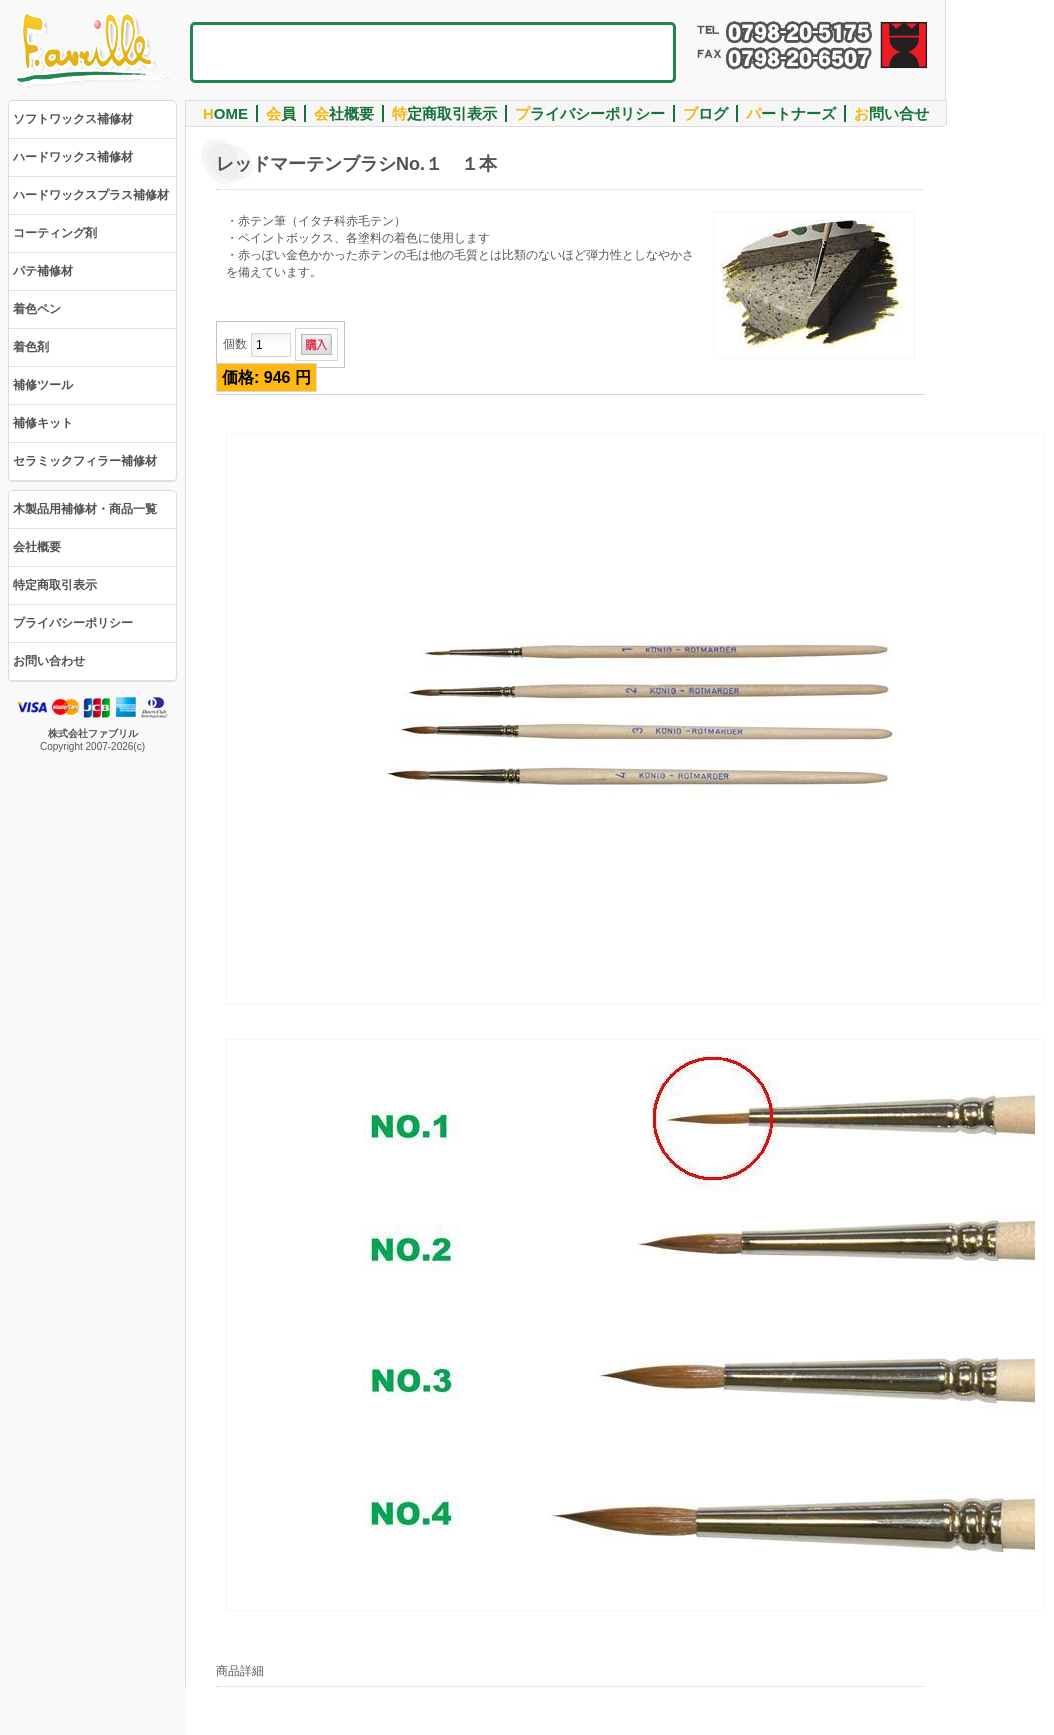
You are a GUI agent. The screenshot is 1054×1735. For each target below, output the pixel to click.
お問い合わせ (49, 661)
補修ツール (43, 385)
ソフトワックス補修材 (73, 119)
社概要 (344, 113)
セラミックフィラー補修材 (85, 461)
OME (225, 113)
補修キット (43, 423)
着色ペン (37, 309)
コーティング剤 (55, 233)
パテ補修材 (43, 271)
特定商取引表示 (55, 585)
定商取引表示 (444, 113)
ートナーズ (791, 113)
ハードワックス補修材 (73, 157)
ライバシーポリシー (590, 113)
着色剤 (31, 347)
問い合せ (891, 113)
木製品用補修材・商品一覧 (85, 509)
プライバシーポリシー (73, 623)
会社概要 (37, 547)
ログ (705, 113)
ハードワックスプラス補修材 (91, 195)
